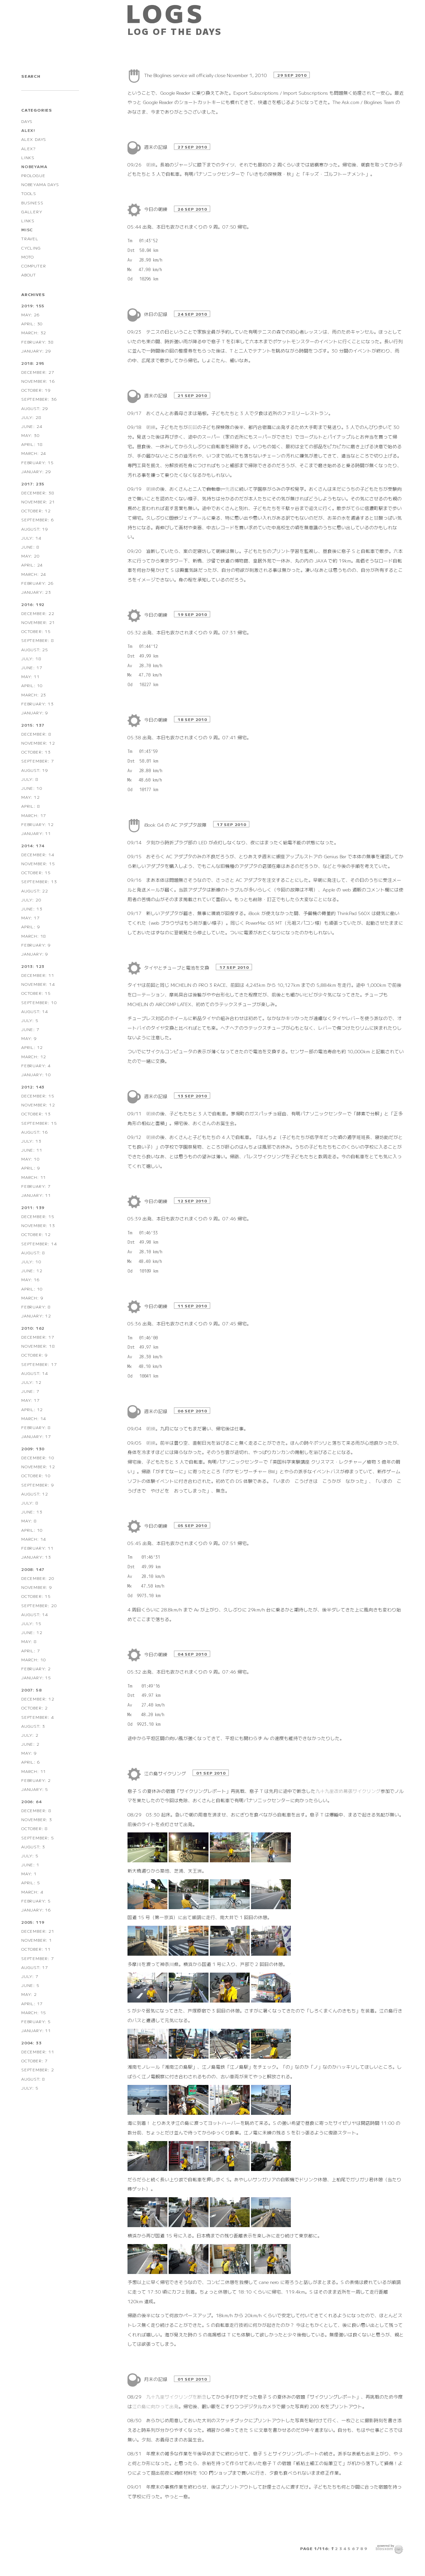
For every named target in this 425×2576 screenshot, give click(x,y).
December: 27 (37, 372)
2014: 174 (32, 845)
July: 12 (31, 1382)
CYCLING (31, 248)
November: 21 (38, 501)
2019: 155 (32, 305)
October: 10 (36, 1475)
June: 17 (31, 667)
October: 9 (34, 1355)
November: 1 (36, 1940)
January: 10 (36, 1074)
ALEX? (28, 148)
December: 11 (37, 975)
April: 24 (32, 564)
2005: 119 (32, 1922)
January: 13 (36, 1557)
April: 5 (30, 1882)
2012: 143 (32, 1086)
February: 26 (37, 583)
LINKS (28, 157)
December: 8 (36, 734)
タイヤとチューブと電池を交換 (177, 967)
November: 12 (38, 743)
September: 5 (37, 1837)
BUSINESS (32, 202)
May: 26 (30, 314)
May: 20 (30, 556)
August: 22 (34, 890)
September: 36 (39, 399)
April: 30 (32, 323)
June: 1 (30, 1864)
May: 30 (30, 435)
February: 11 (37, 1548)
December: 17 (37, 1337)
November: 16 (38, 381)
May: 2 (29, 1994)
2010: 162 (32, 1328)
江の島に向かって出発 (155, 2406)
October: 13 (36, 752)
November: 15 (38, 863)
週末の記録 (156, 147)
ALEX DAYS (33, 139)
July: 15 (31, 1623)
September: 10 (39, 1002)
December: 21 (37, 1931)
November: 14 (38, 984)
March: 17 (33, 815)
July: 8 (30, 779)
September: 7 (37, 761)
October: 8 (34, 1828)
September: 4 (37, 1717)
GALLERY (31, 211)
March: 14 (33, 1418)
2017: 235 (32, 483)
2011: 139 (32, 1207)
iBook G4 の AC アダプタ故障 (176, 824)
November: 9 (36, 1587)
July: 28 (31, 417)
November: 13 (38, 1225)
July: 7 (30, 1976)
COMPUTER (33, 265)
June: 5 (30, 1985)
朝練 (150, 164)
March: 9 (32, 1297)
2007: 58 (31, 1690)
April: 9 (30, 926)
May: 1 (29, 1873)
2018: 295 (32, 363)
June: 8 (30, 547)
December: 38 (37, 492)
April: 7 (30, 1650)
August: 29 (34, 408)
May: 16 (30, 1279)
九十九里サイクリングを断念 (176, 2396)
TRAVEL (30, 238)
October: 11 (36, 1949)
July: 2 (30, 1735)
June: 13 (31, 908)
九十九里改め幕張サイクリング (348, 1791)
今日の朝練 (156, 209)
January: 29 (36, 351)
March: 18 (33, 936)
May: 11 (30, 676)
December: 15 (37, 1095)
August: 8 (33, 1252)
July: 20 (31, 899)
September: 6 (37, 519)
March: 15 (33, 2012)
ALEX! (28, 130)
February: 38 (37, 342)
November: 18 (38, 1346)
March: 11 (33, 1177)
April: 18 (32, 444)
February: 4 (36, 1065)
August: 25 (34, 649)
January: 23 (36, 592)
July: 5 (30, 1020)
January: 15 (36, 1677)
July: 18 (31, 658)
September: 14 (39, 1243)
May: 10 (30, 1159)
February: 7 (36, 1186)
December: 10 (37, 1457)
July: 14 (31, 538)
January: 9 (34, 712)
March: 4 (32, 1892)
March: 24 (33, 453)
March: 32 (33, 332)
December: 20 (37, 1578)
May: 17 (30, 917)
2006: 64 (31, 1801)
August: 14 (34, 1011)
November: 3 (36, 1819)
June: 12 (31, 1270)
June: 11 (31, 1150)
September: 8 (37, 640)
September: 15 (39, 1123)
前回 (192, 427)
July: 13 (31, 1141)
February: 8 (36, 1306)
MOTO (27, 256)
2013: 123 (32, 966)
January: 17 (36, 1436)
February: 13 (37, 703)
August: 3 (33, 1726)
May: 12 (30, 797)
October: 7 (34, 2060)
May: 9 (29, 1038)
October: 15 (36, 631)
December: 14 (37, 854)
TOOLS (28, 193)
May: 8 (29, 1520)
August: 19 (34, 529)
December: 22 (37, 613)
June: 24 (31, 426)
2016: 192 (32, 604)
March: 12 (33, 1056)
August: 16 (34, 1132)
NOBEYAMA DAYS (40, 184)
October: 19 (36, 390)
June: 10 (31, 788)
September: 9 (37, 1485)
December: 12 (37, 1698)
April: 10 (32, 685)
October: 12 (36, 510)
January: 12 (36, 1315)
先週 (229, 488)
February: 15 (37, 462)
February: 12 (37, 824)
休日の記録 (156, 314)
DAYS (27, 121)
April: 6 (30, 1762)
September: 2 (37, 2069)
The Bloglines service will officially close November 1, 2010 (206, 75)
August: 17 (34, 1967)
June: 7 (30, 1029)
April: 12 (32, 1047)
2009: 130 (32, 1448)
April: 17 (32, 2003)
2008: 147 (32, 1569)
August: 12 (34, 1493)
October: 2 (34, 1707)
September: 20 (39, 1605)
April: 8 (30, 806)
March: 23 (33, 694)
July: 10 (31, 1261)
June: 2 (30, 1744)
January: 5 (34, 1789)
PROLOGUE (33, 175)
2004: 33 (31, 2042)
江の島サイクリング (165, 1773)
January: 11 (36, 833)
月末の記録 (156, 2379)
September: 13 (39, 881)
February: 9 (36, 945)
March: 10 (33, 1659)
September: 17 (39, 1364)
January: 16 (36, 1909)
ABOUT (28, 274)
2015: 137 (32, 725)
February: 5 (36, 1901)
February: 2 (36, 1668)
